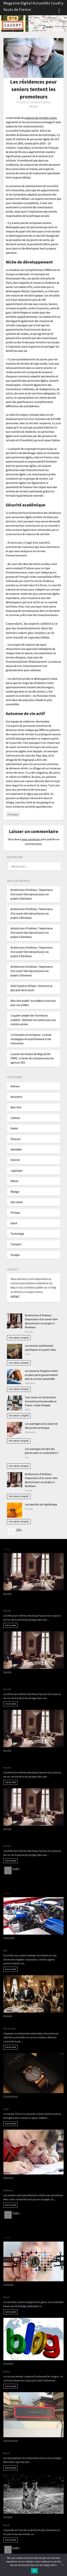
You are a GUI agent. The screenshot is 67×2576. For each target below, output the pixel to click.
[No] (62, 2565)
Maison (14, 1181)
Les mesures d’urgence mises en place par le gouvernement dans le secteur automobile (41, 1375)
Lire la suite (10, 1625)
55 (19, 1530)
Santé (14, 1223)
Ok (34, 2570)
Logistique (17, 1170)
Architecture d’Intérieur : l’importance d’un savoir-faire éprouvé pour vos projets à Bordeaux (32, 894)
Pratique (13, 814)
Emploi (14, 1128)
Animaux (15, 1086)
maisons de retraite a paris (40, 118)
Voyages (15, 1255)
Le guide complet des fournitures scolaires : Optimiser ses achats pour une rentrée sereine (33, 1020)
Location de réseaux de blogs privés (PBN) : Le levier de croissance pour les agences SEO (32, 1058)
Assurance (16, 1096)
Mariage (15, 1191)
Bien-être (16, 1107)
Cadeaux (15, 1118)
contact (15, 1296)
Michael (33, 106)
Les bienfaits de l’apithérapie (41, 1504)
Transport (16, 1244)
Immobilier (16, 1149)
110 (16, 1868)
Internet (15, 1160)
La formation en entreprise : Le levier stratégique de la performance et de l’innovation (31, 1039)
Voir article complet (19, 1337)
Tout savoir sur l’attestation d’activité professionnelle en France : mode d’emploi (41, 1401)
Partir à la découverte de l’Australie (25, 2521)
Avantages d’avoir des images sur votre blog (31, 2367)
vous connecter (31, 839)
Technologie (17, 1233)
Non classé (17, 1202)
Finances (16, 1139)
